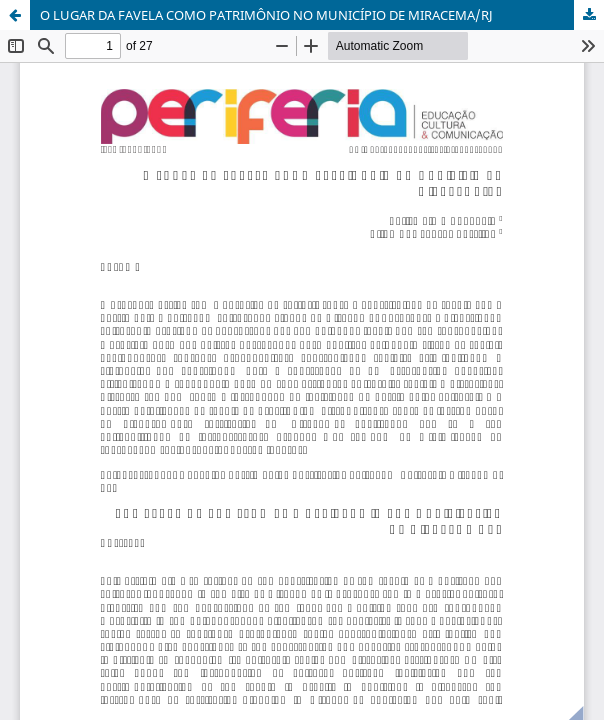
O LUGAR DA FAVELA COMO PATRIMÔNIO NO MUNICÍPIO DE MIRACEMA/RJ (266, 15)
